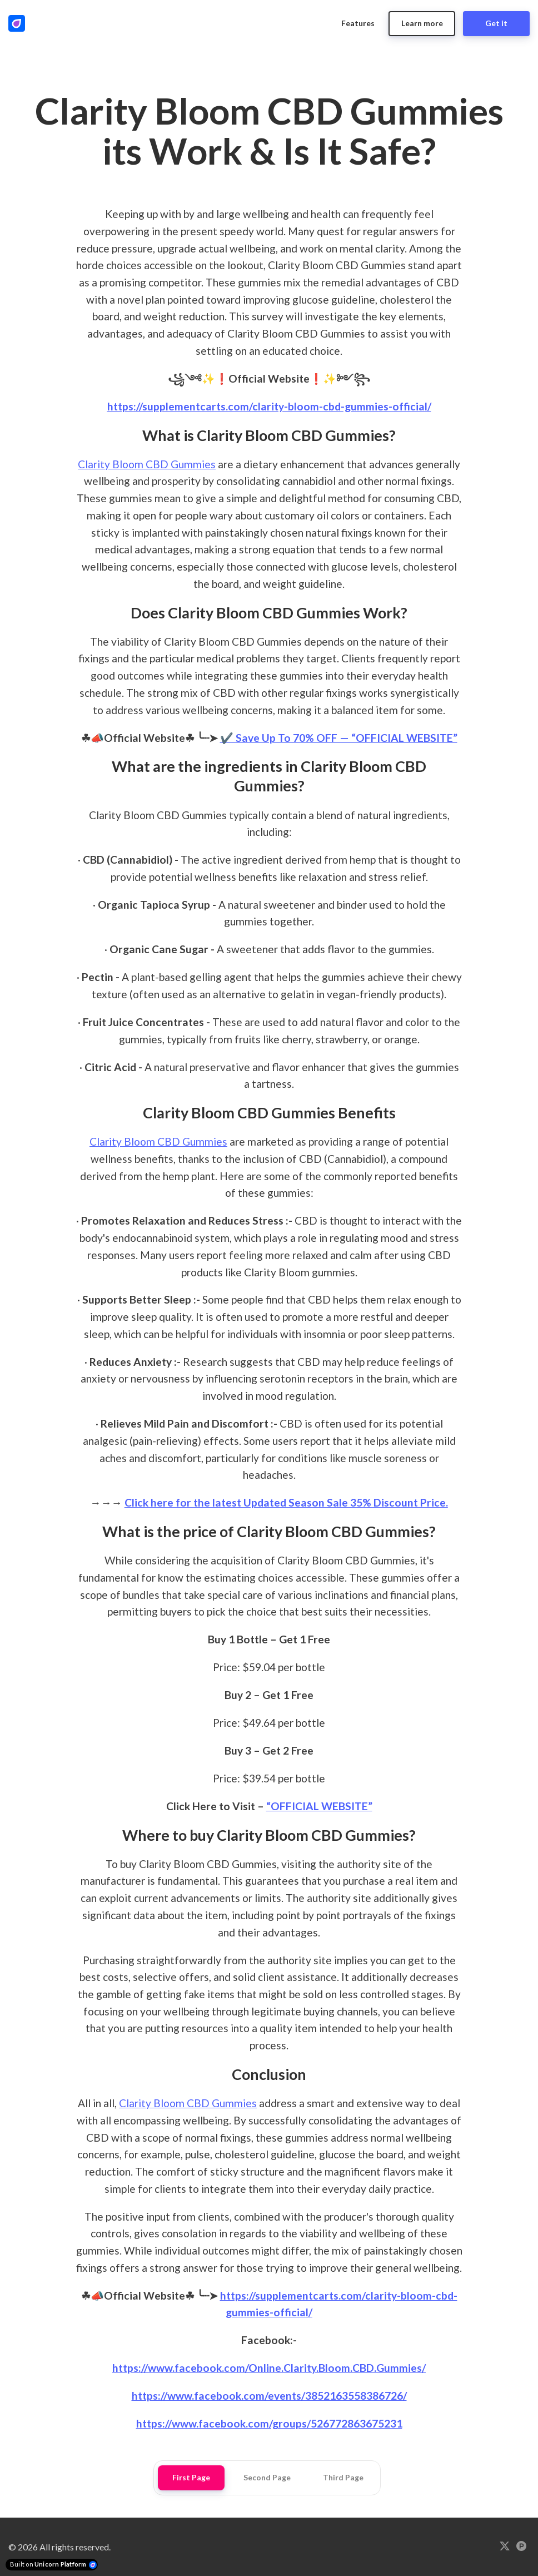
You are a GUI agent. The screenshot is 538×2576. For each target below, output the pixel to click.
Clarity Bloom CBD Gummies (147, 464)
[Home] (19, 23)
